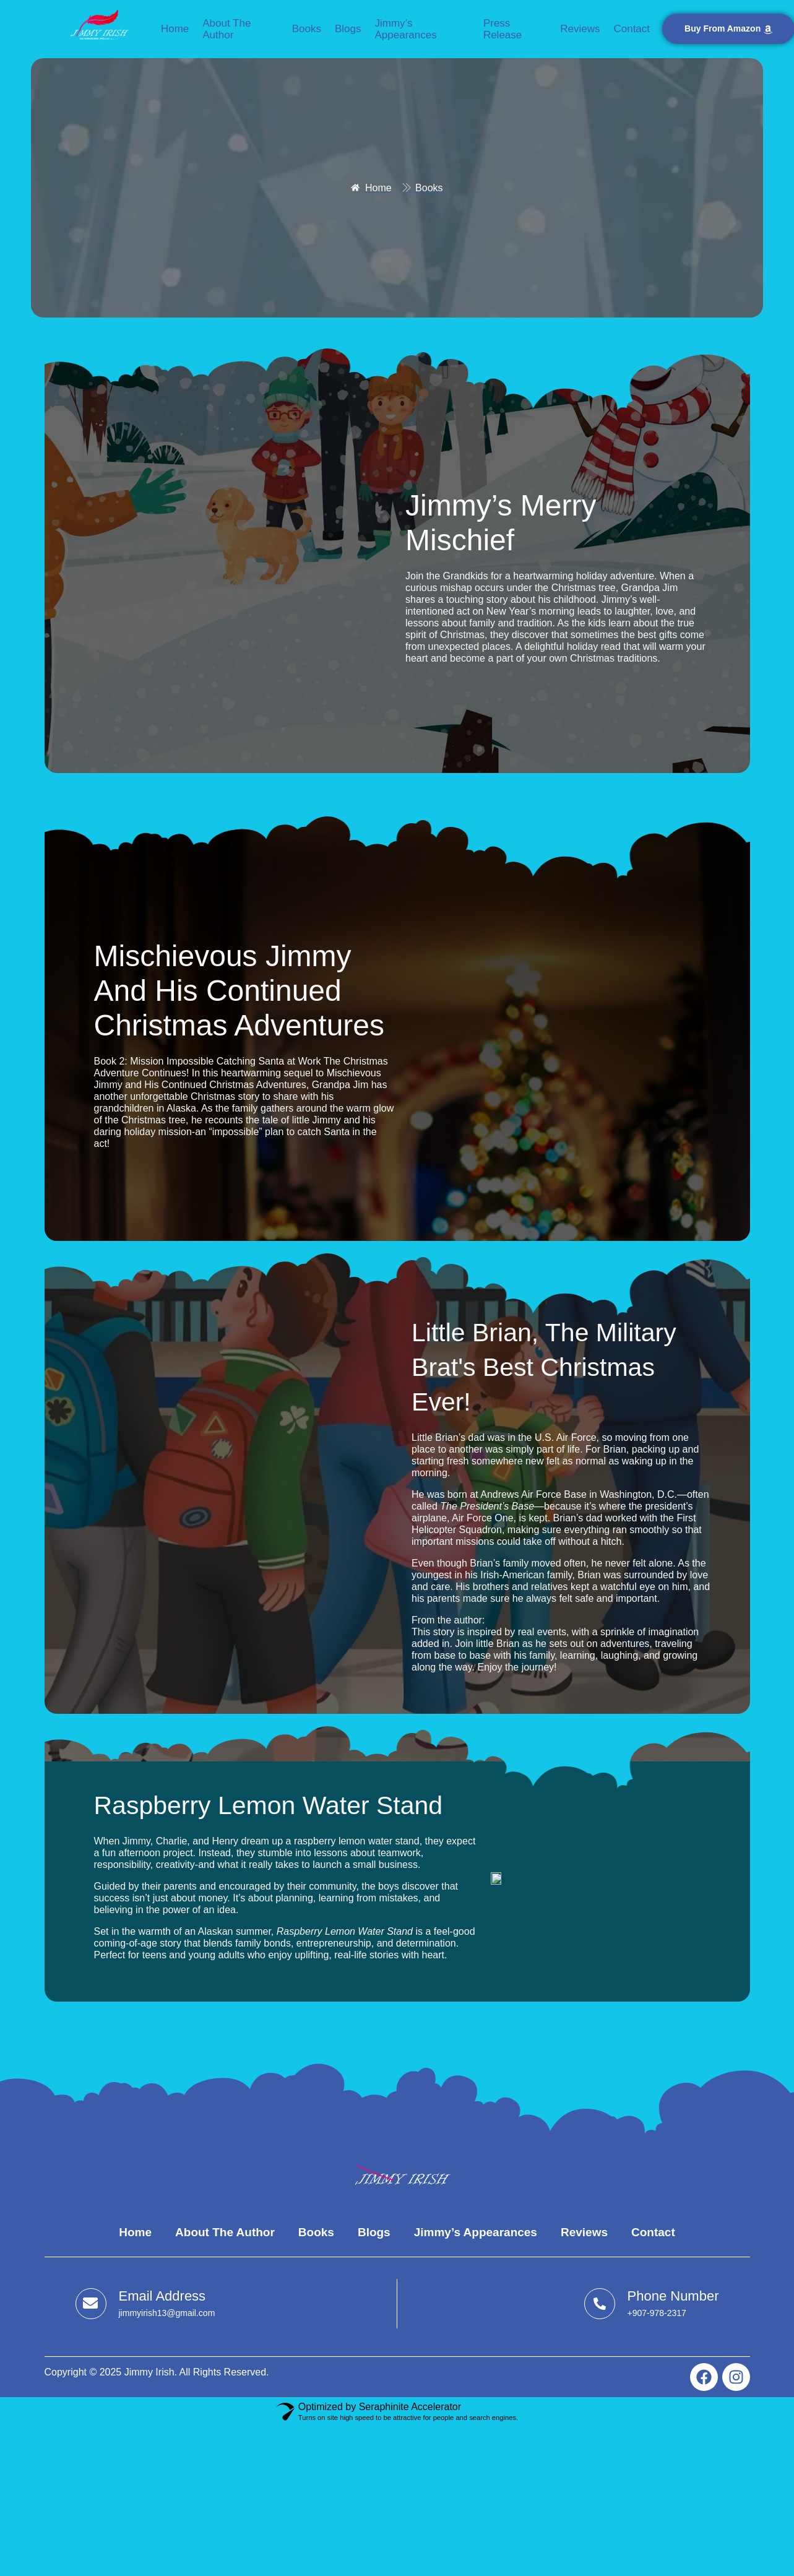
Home (175, 29)
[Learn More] (145, 2303)
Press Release (502, 29)
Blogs (348, 29)
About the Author (226, 29)
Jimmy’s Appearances (405, 29)
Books (306, 29)
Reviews (580, 29)
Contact (631, 29)
